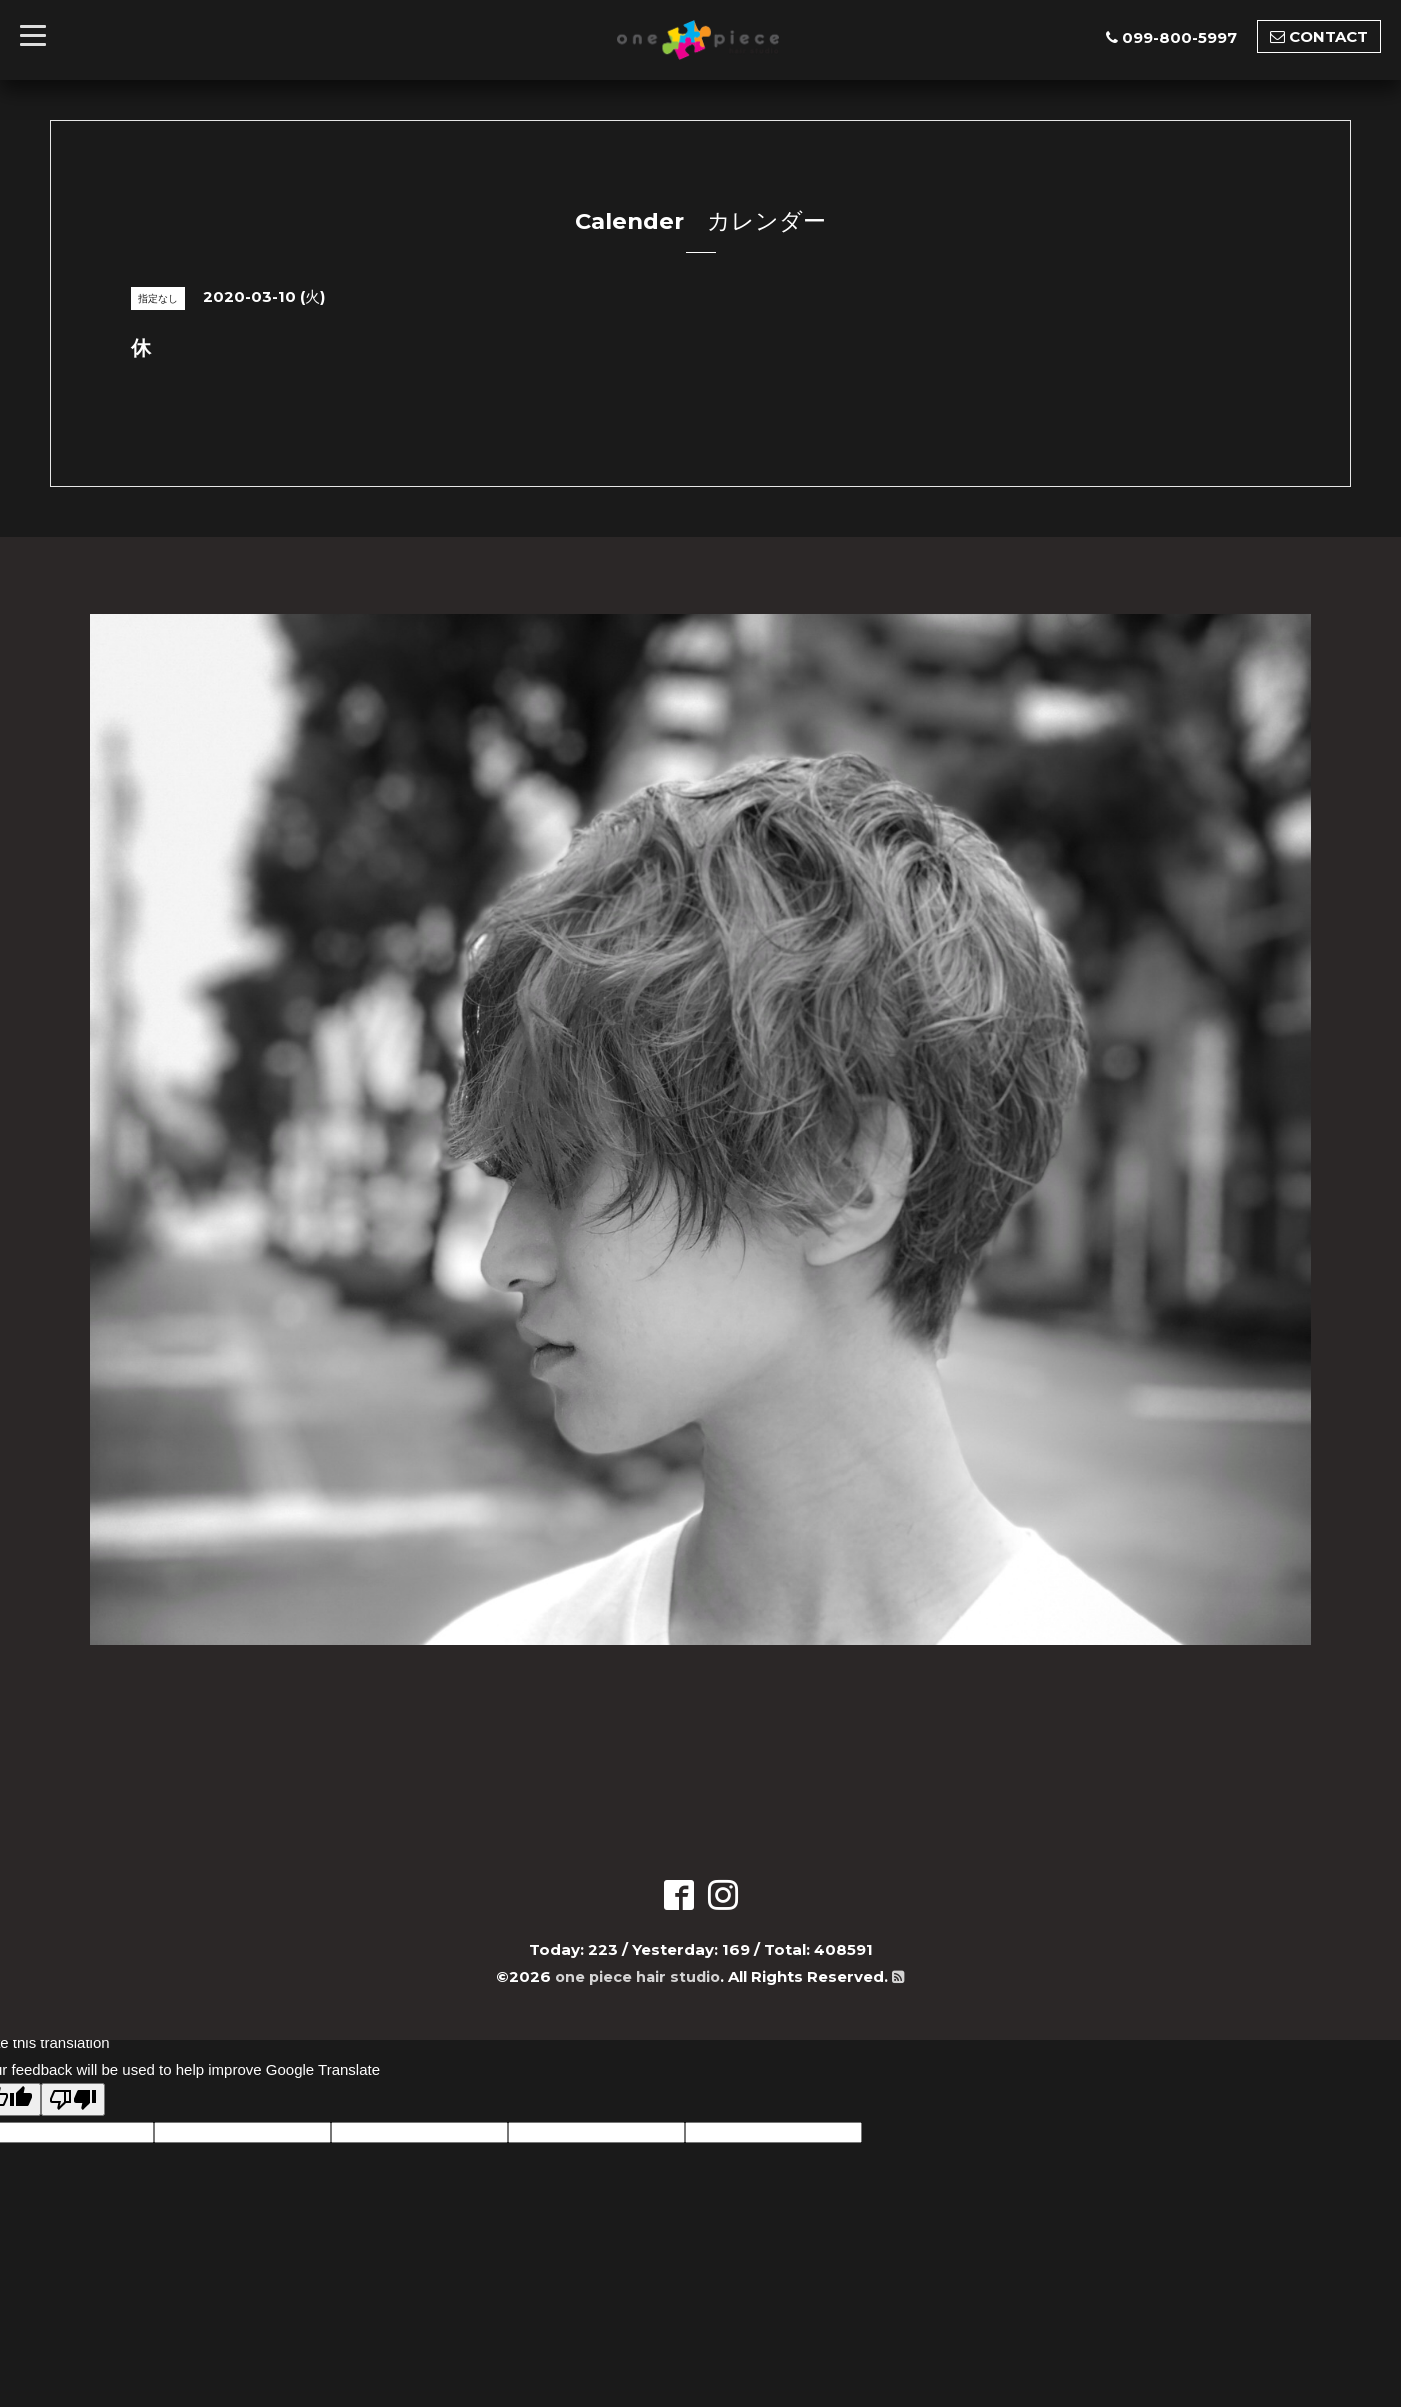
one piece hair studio (638, 1976)
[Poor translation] (73, 2099)
